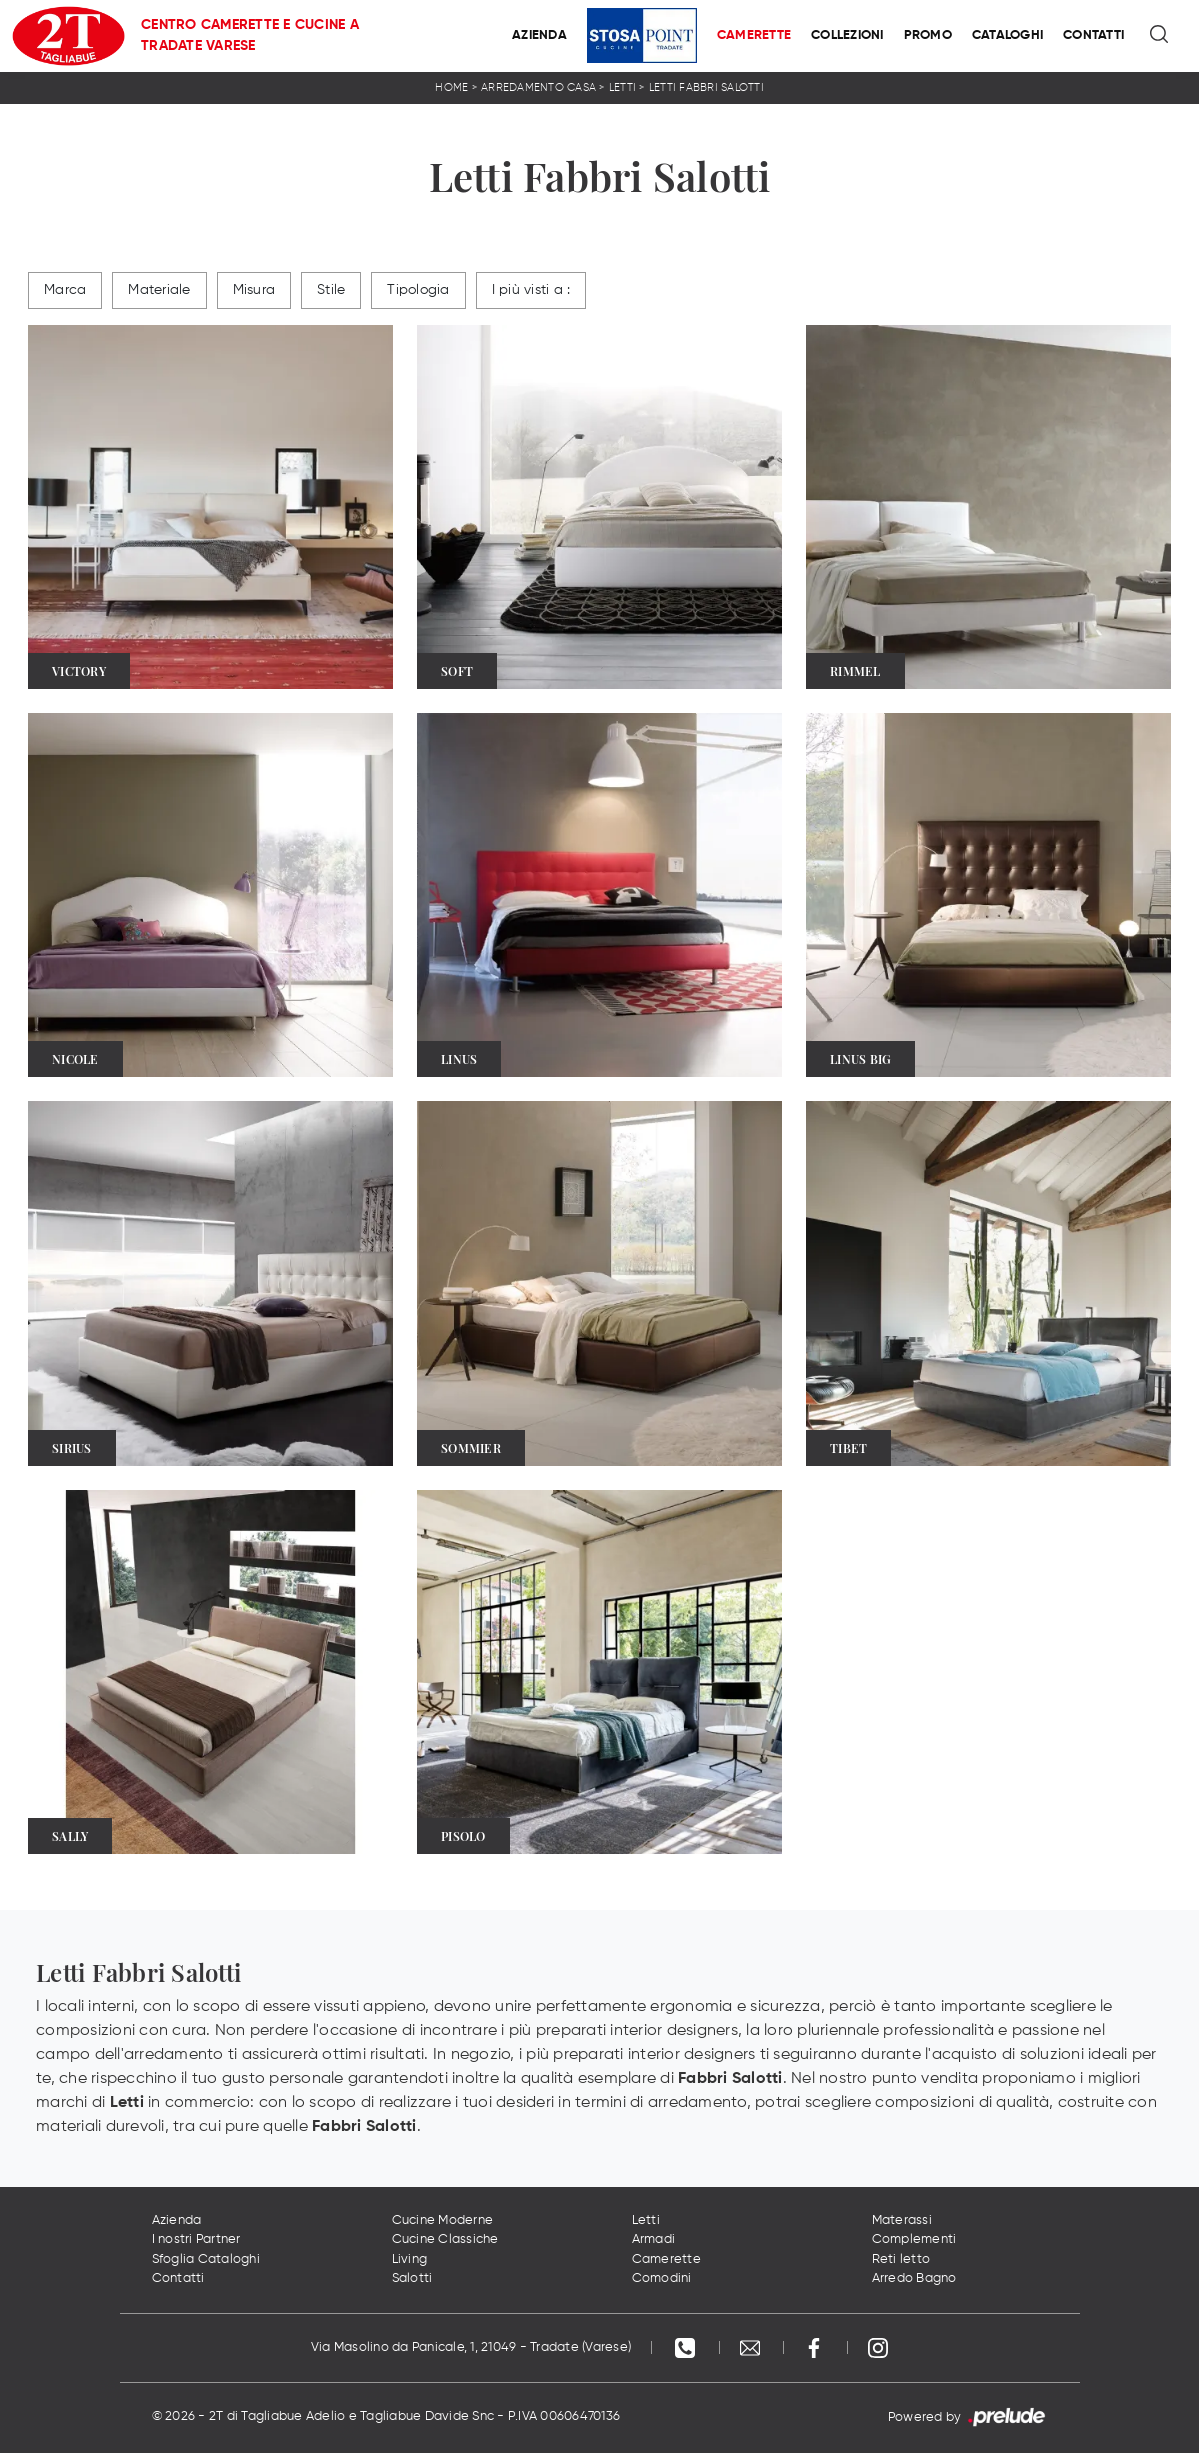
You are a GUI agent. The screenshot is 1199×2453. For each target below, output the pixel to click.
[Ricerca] (1160, 36)
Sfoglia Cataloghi (206, 2259)
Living (410, 2259)
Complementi (914, 2239)
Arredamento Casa (538, 87)
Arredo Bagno (914, 2278)
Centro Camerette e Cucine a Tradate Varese (250, 35)
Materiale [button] (159, 290)
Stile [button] (331, 290)
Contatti (1093, 35)
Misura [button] (254, 290)
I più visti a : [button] (531, 290)
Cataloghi (1007, 35)
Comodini (662, 2278)
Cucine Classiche (445, 2239)
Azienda (539, 35)
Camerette (754, 35)
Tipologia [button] (418, 290)
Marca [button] (65, 290)
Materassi (902, 2220)
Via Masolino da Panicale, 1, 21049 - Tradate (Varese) (471, 2347)
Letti (622, 87)
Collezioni (847, 35)
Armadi (654, 2239)
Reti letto (901, 2259)
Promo (928, 35)
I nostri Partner (196, 2239)
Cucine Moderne (443, 2220)
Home (451, 87)
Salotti (412, 2278)
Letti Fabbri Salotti (706, 87)
